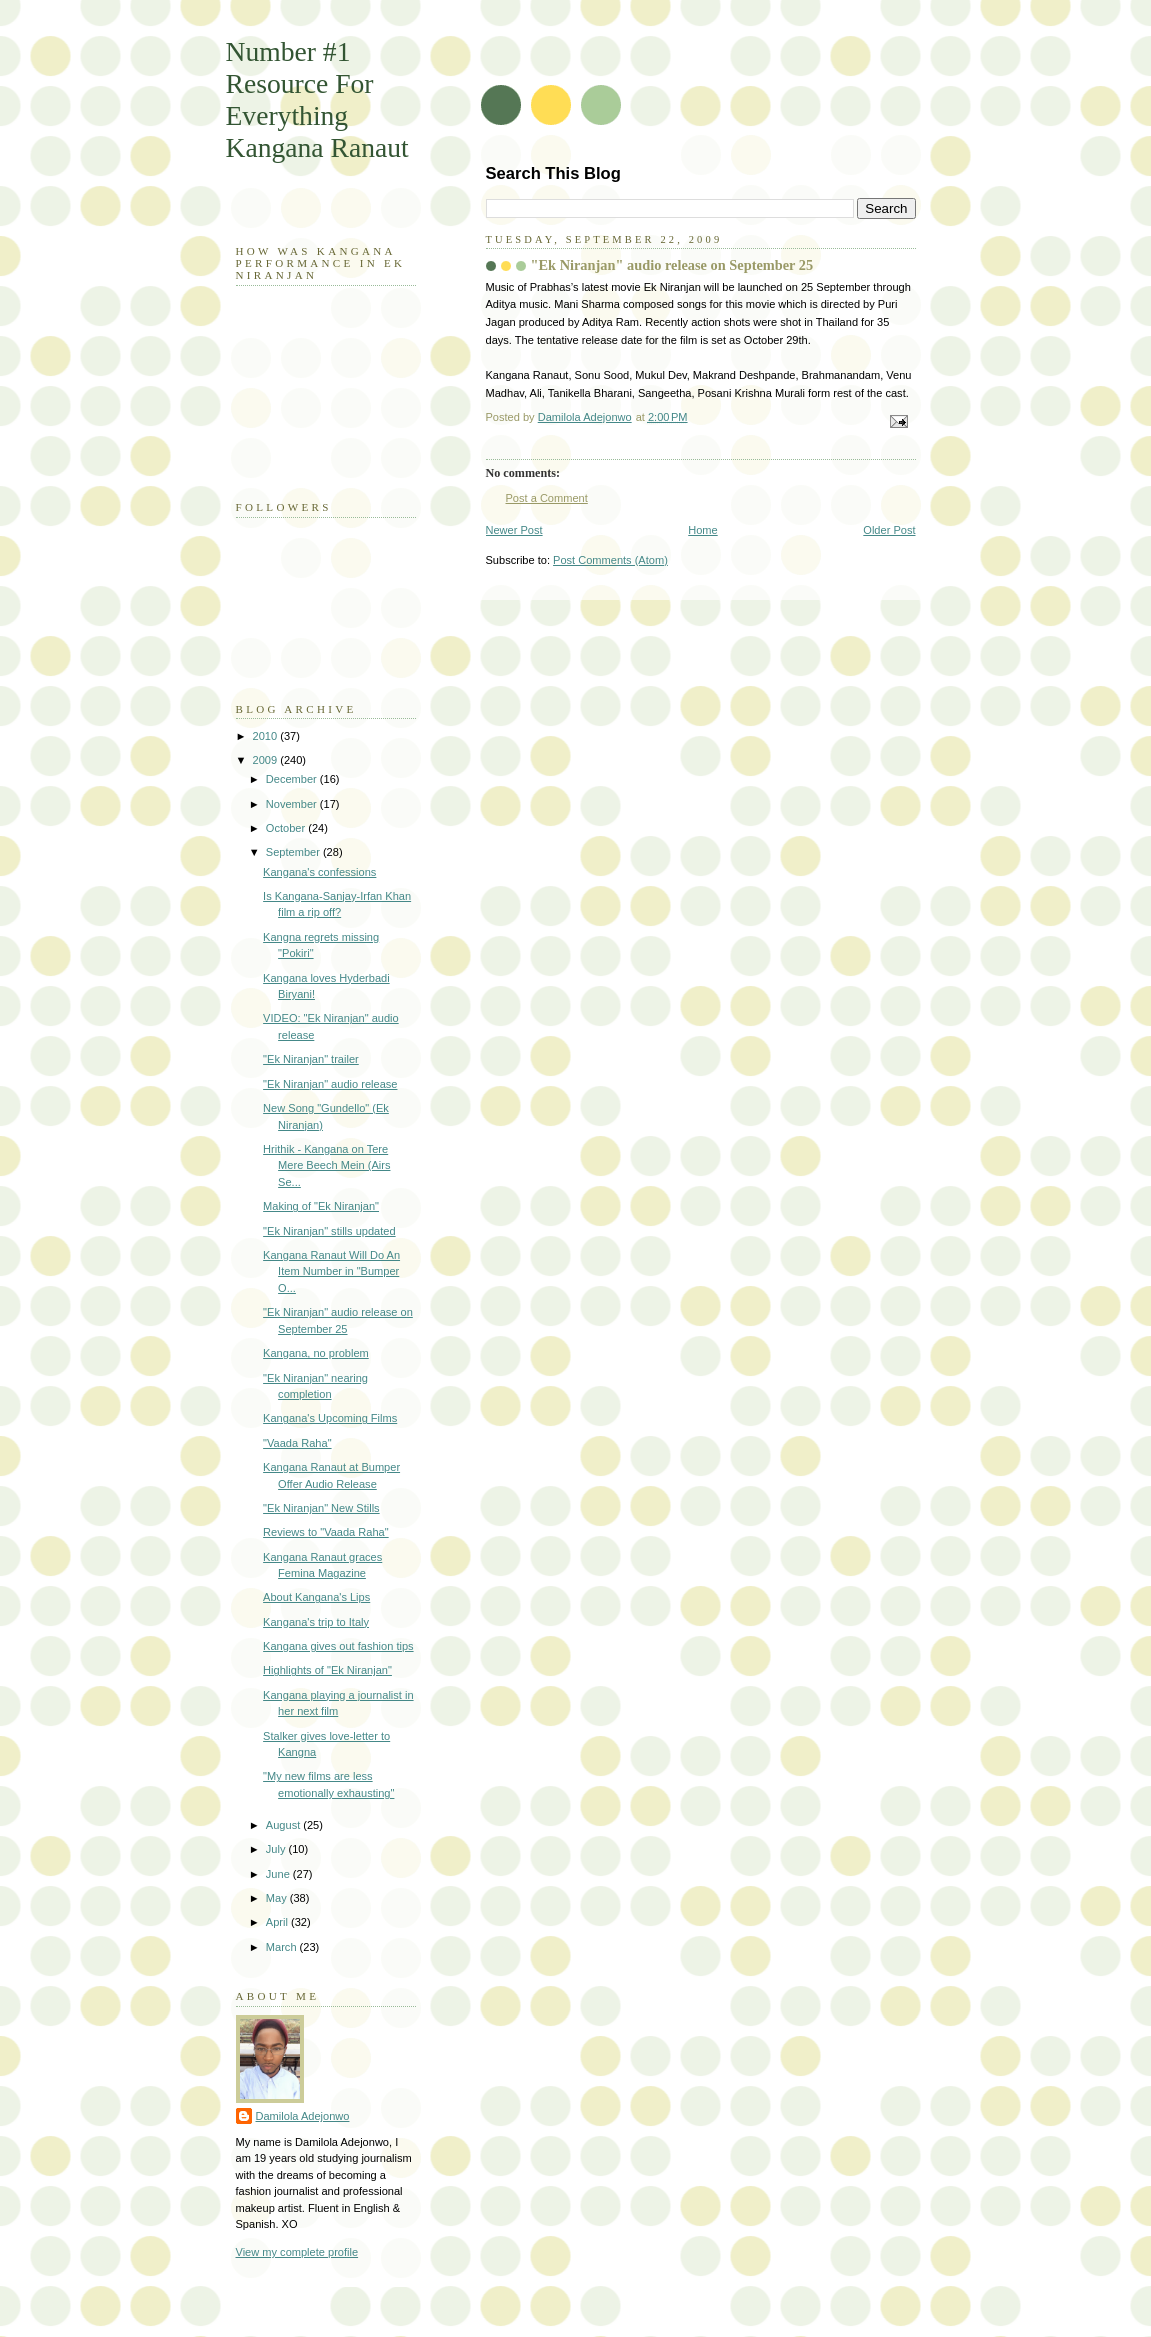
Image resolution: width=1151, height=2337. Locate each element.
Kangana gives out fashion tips (338, 1646)
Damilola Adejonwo (303, 2116)
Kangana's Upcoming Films (330, 1418)
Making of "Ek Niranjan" (321, 1206)
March (283, 1947)
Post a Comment (547, 498)
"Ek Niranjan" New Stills (321, 1508)
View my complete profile (297, 2252)
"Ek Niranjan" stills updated (329, 1231)
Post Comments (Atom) (610, 560)
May (278, 1898)
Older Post (889, 530)
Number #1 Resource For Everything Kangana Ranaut (317, 99)
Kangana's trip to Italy (316, 1622)
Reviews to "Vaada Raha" (326, 1532)
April (278, 1922)
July (277, 1849)
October (287, 828)
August (284, 1825)
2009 (267, 760)
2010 (267, 736)
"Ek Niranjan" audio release (330, 1084)
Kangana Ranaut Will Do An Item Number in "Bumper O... (331, 1271)
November (293, 804)
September (294, 852)
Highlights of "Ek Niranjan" (327, 1670)
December (293, 779)
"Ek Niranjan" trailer (311, 1059)
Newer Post (514, 530)
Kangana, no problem (316, 1353)
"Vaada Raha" (297, 1443)
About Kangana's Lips (316, 1597)
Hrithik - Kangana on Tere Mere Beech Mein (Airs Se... (326, 1165)
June (279, 1874)
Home (702, 530)
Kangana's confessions (319, 872)
